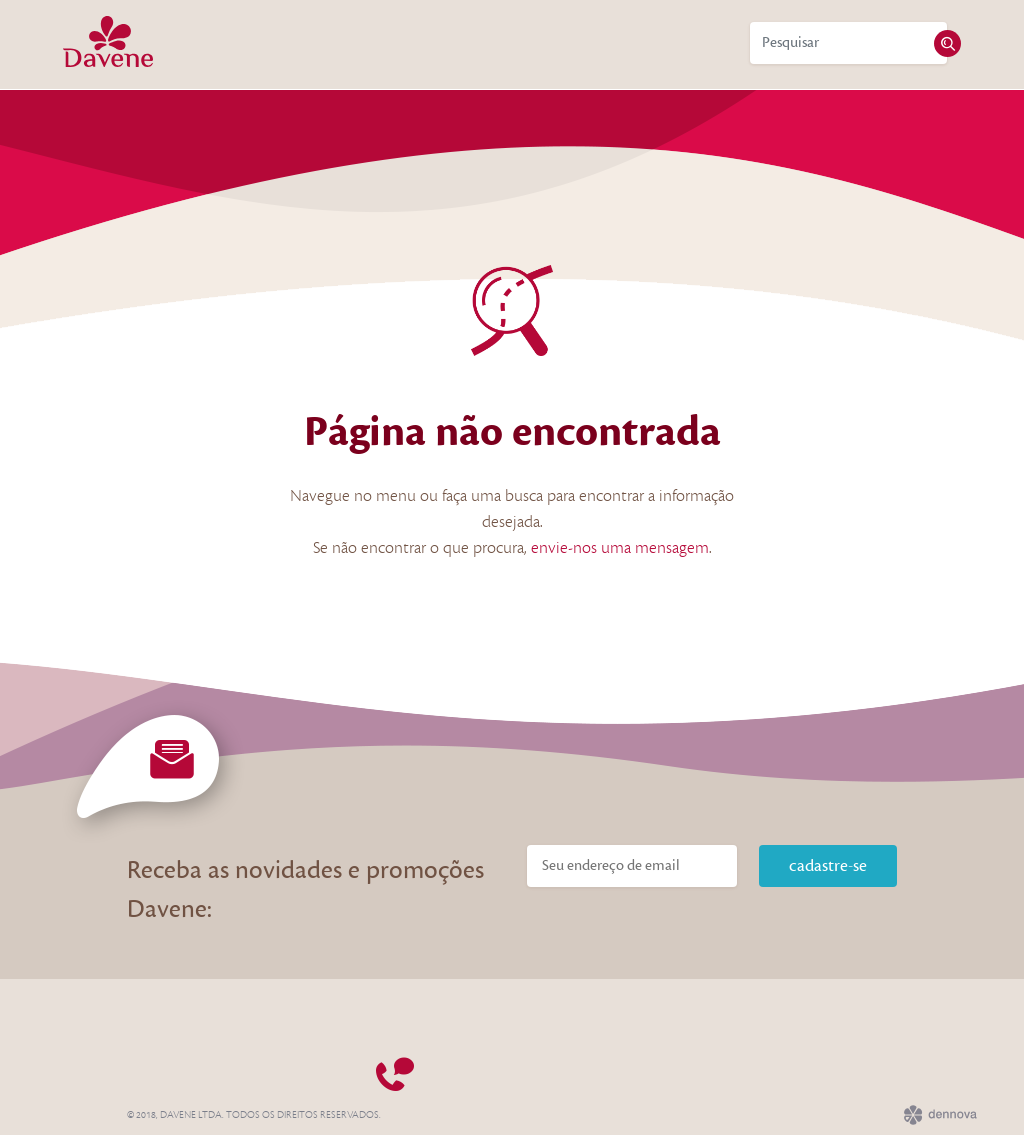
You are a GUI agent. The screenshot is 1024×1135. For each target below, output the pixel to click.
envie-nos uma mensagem (620, 548)
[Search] (848, 43)
